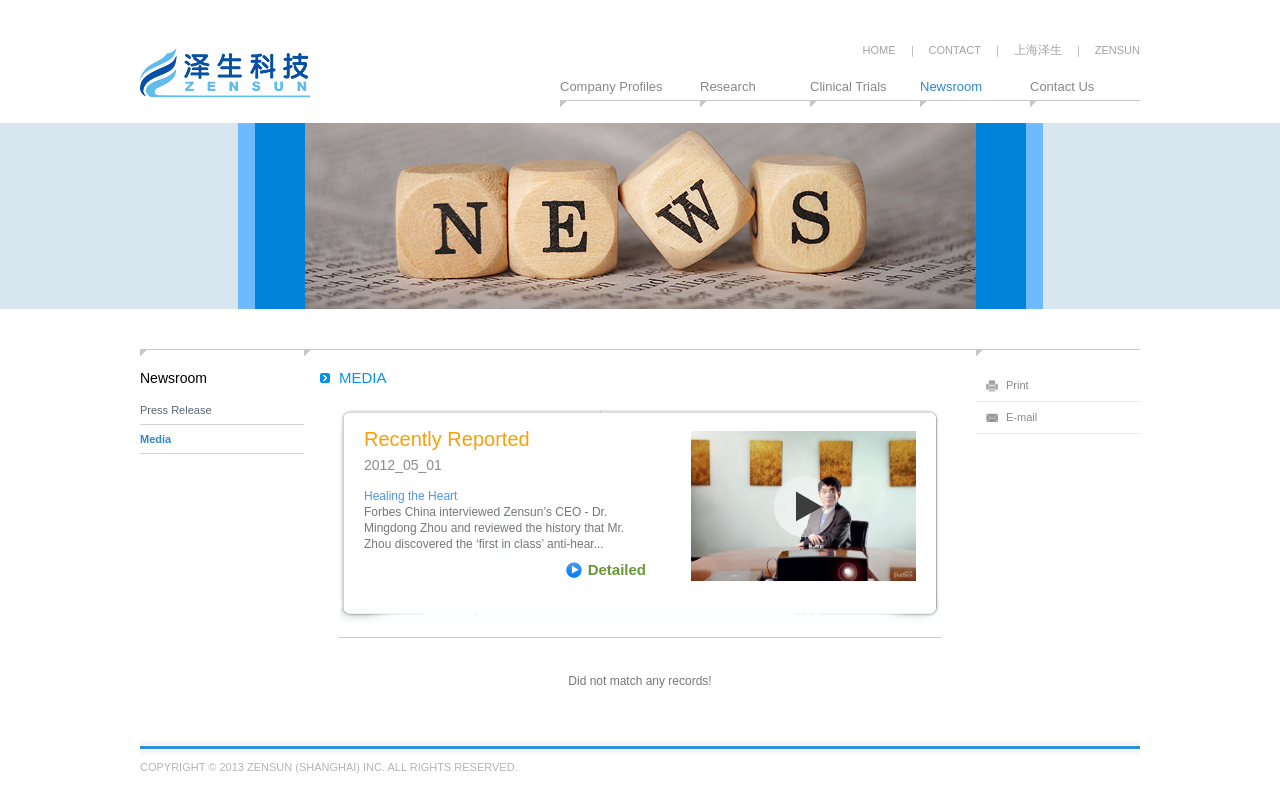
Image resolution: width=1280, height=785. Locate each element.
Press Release (176, 410)
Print (1017, 385)
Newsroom (951, 86)
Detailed (617, 570)
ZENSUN (1117, 50)
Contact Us (1062, 86)
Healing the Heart (410, 496)
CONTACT (955, 50)
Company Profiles (611, 86)
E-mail (1021, 417)
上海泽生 (1038, 50)
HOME (879, 50)
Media (155, 439)
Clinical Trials (848, 86)
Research (728, 86)
